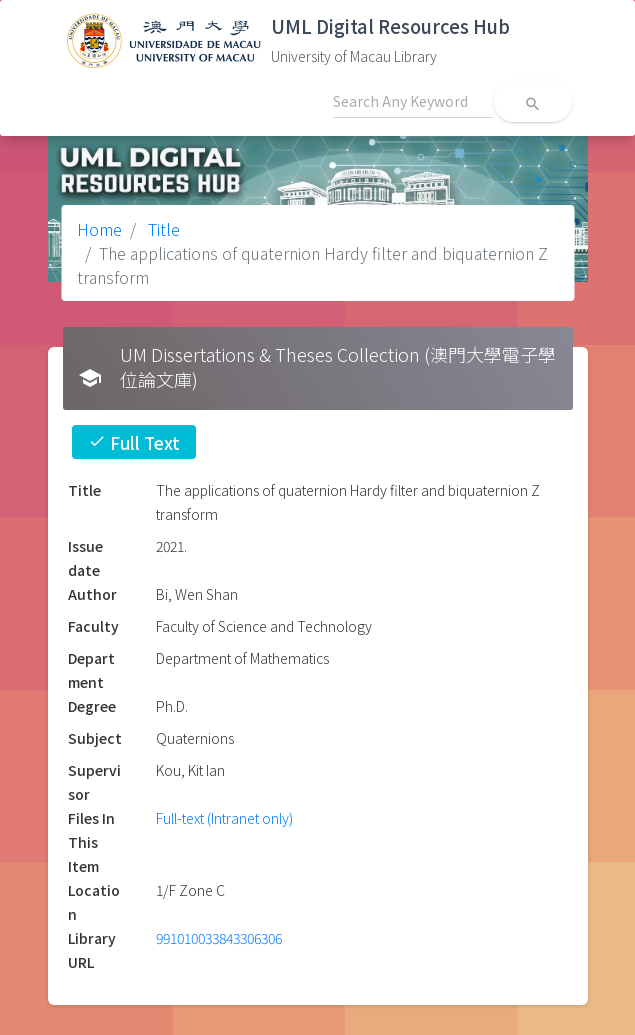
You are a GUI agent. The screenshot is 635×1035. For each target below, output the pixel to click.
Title (162, 229)
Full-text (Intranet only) (224, 818)
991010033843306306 (219, 938)
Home (99, 229)
